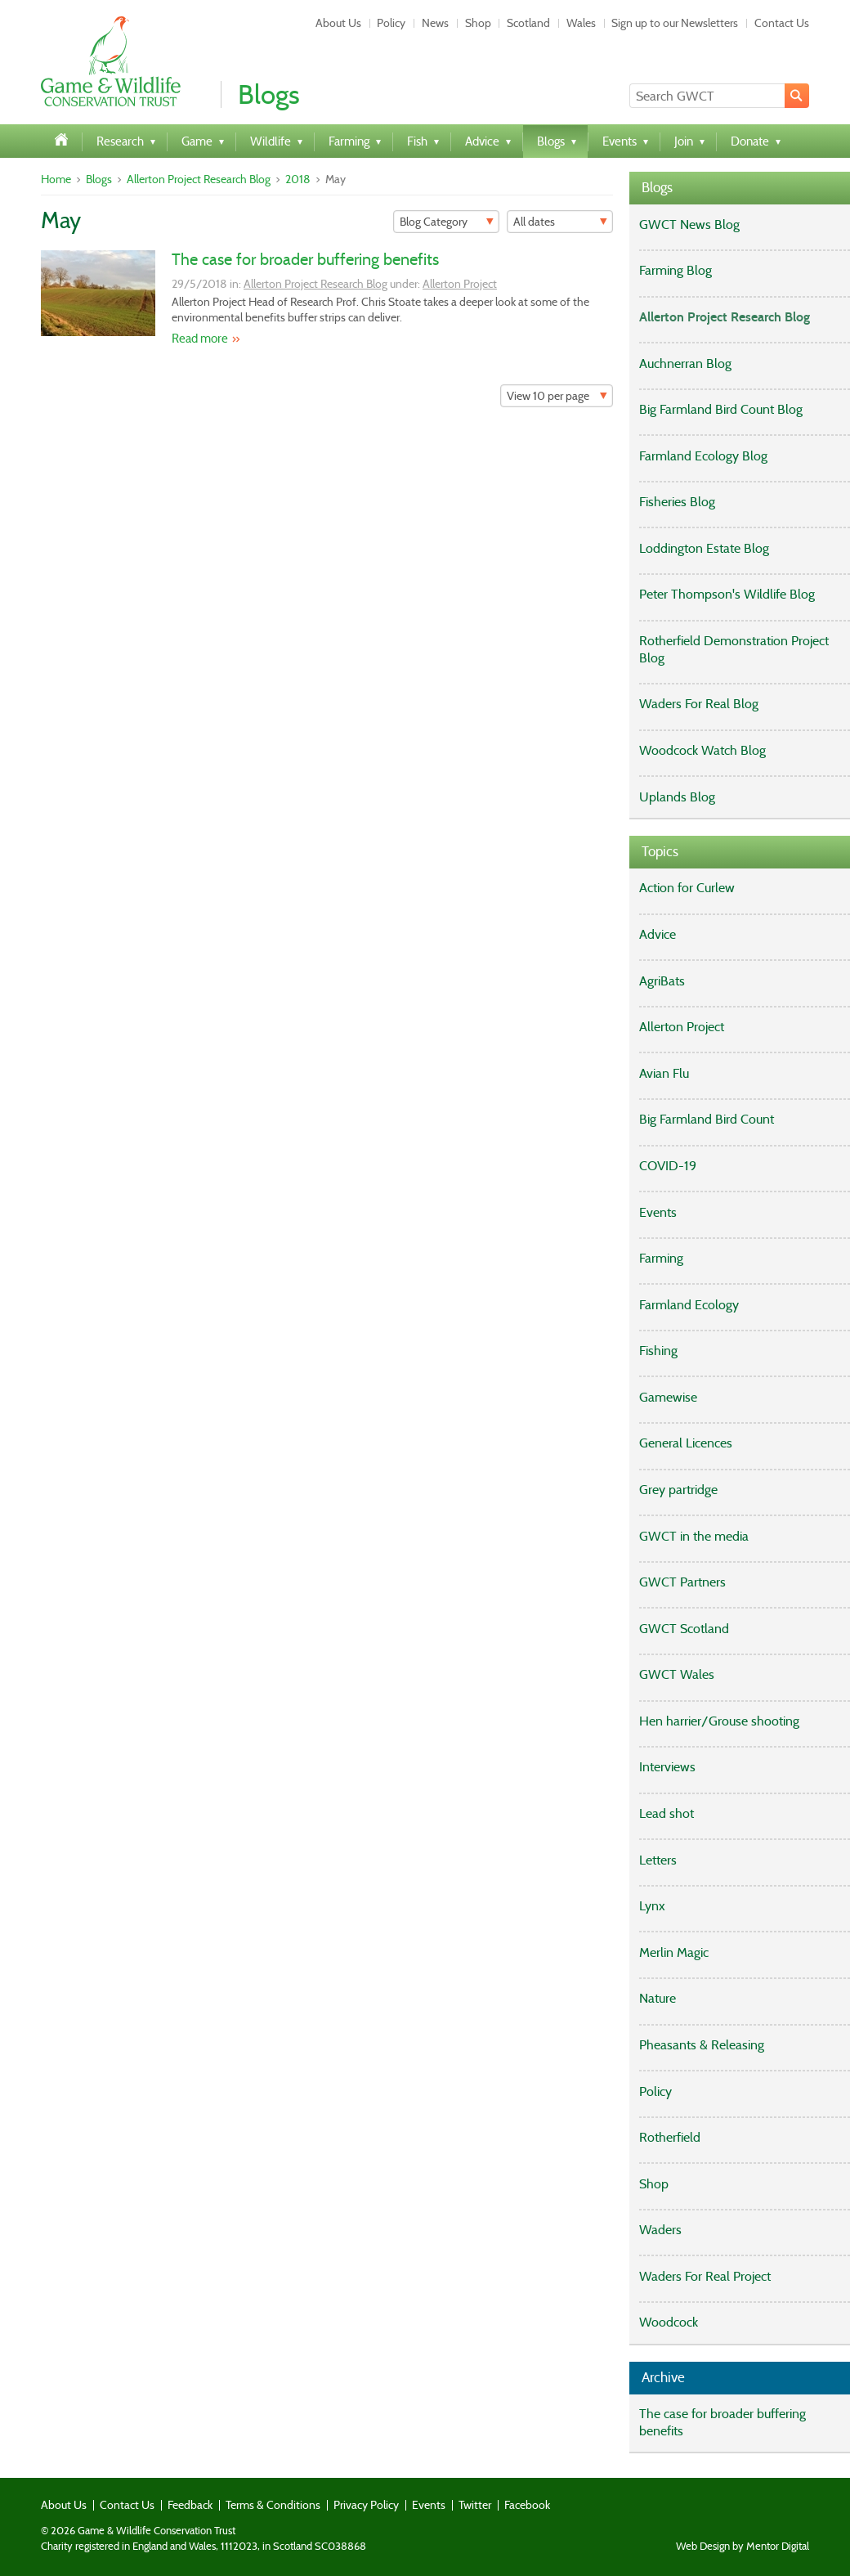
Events (428, 2504)
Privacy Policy (366, 2504)
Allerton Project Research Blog (199, 179)
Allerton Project (460, 283)
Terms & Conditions (273, 2504)
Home (56, 179)
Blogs (99, 179)
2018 (298, 179)
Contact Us (781, 23)
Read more (200, 338)
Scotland (528, 23)
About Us (338, 23)
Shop (478, 23)
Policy (391, 23)
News (435, 23)
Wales (581, 23)
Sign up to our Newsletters (674, 23)
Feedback (190, 2504)
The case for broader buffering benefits (305, 259)
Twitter (475, 2504)
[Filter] (446, 221)
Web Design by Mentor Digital (742, 2546)
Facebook (527, 2504)
